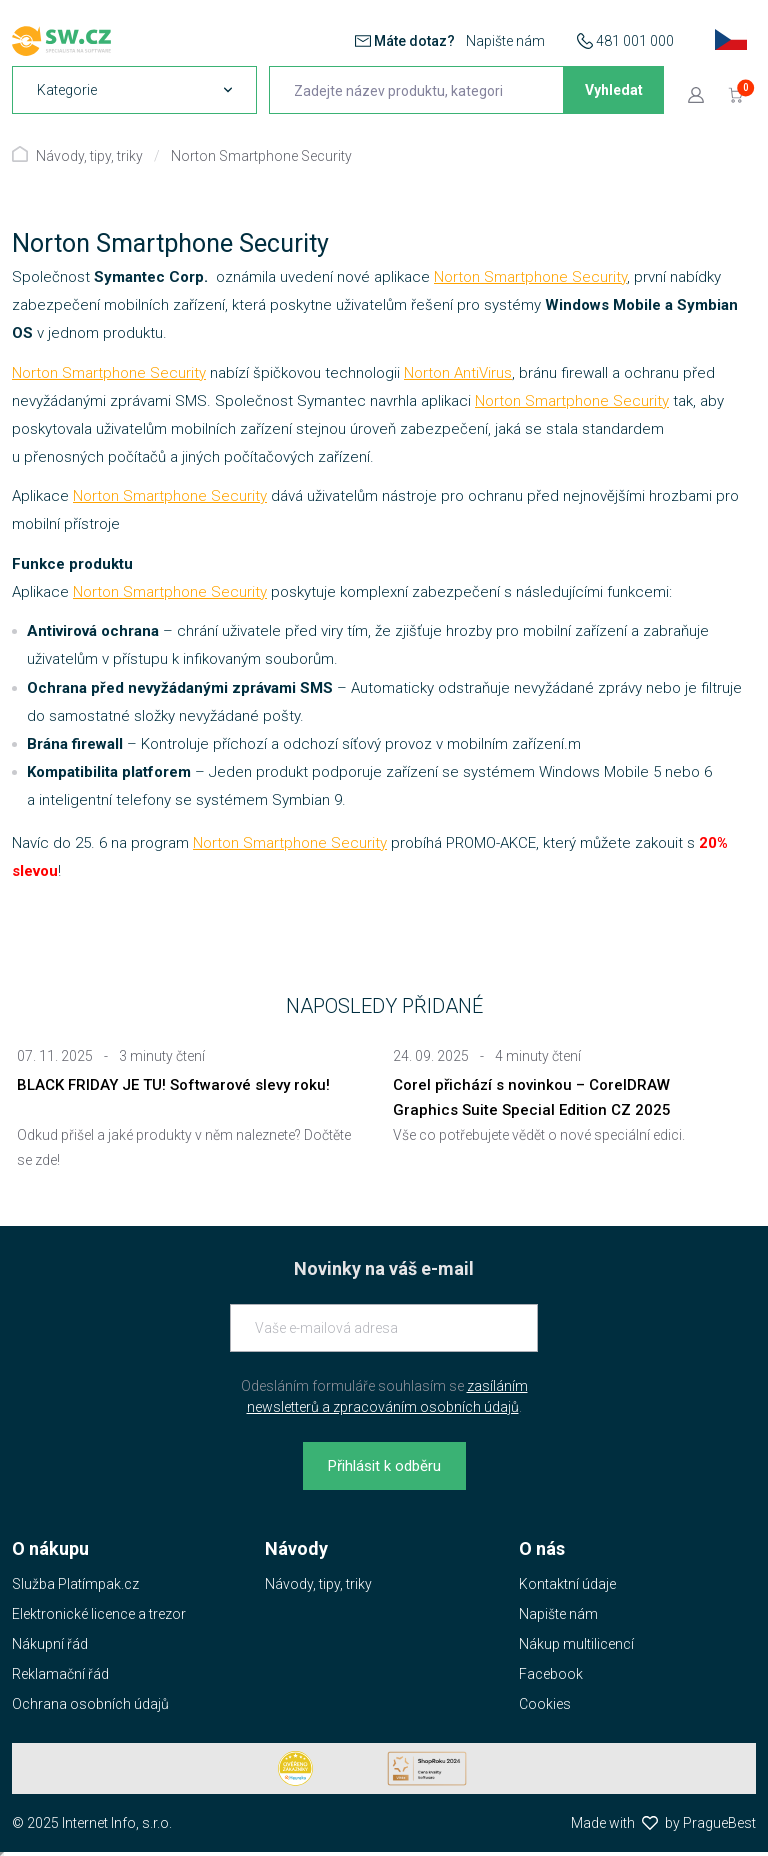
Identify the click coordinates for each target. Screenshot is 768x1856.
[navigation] (134, 90)
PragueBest (719, 1823)
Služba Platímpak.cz (75, 1584)
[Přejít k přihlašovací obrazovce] (696, 94)
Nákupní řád (50, 1644)
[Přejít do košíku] (736, 94)
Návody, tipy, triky (89, 156)
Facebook (551, 1674)
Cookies (545, 1704)
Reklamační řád (60, 1674)
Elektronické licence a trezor (99, 1614)
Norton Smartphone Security (261, 156)
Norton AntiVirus (458, 373)
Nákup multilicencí (576, 1644)
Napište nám (505, 41)
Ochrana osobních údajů (90, 1704)
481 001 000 (635, 41)
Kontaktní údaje (567, 1584)
